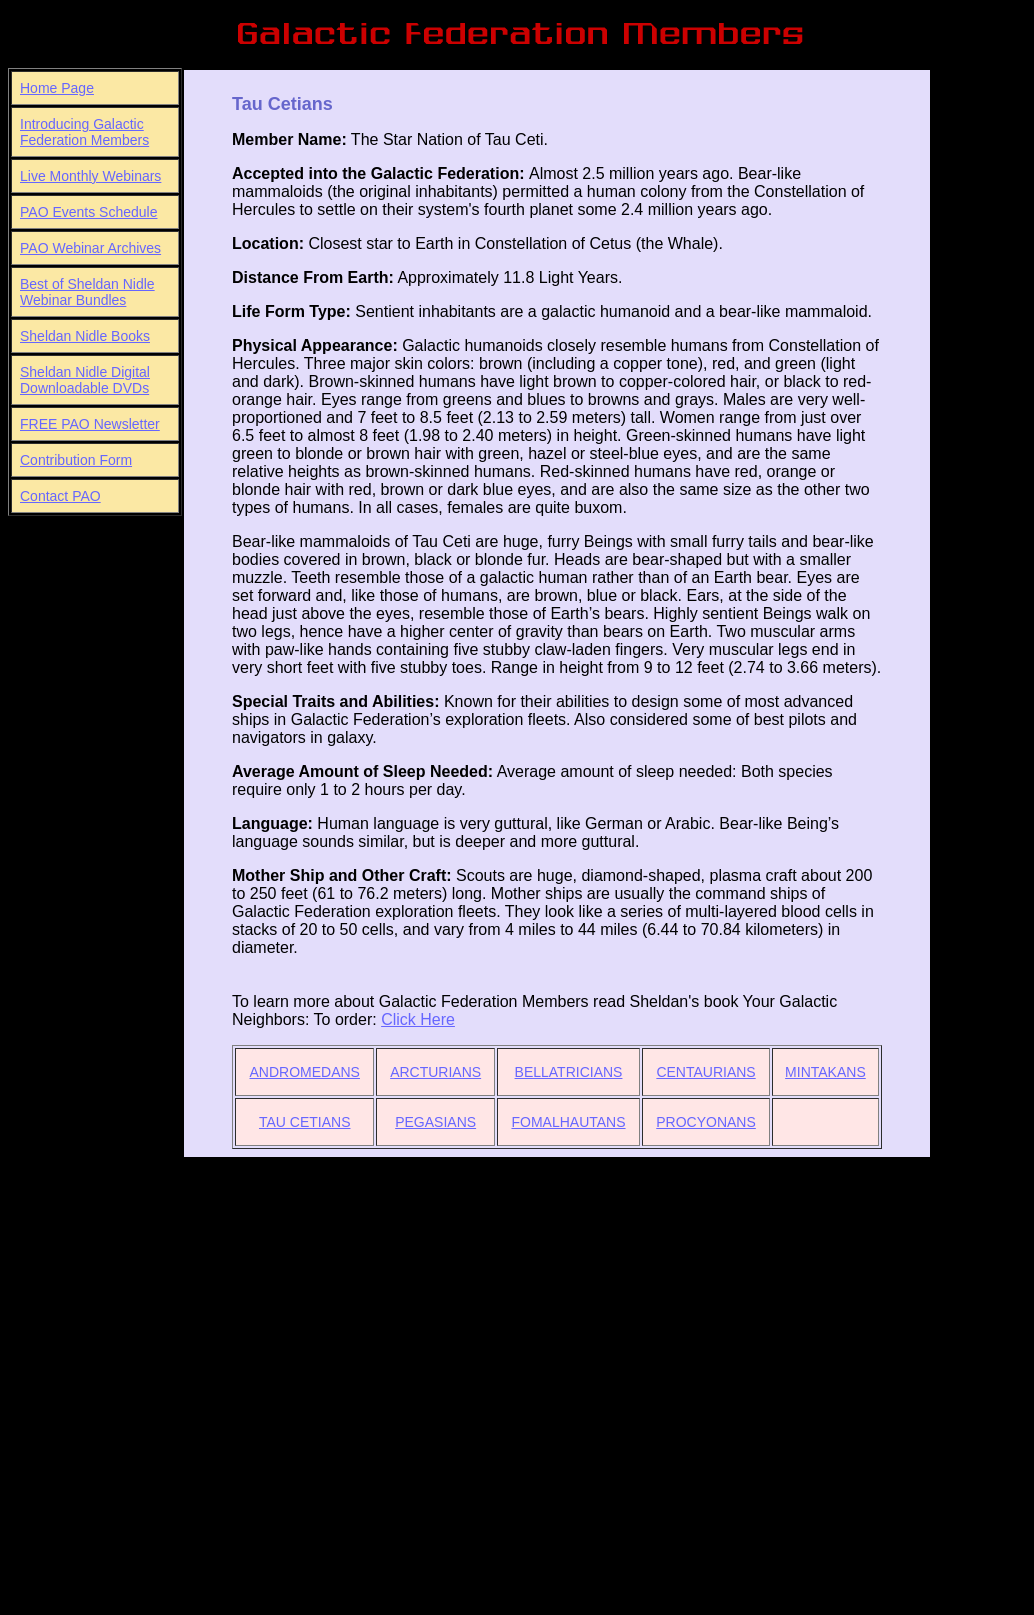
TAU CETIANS (305, 1122)
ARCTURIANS (435, 1072)
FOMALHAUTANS (568, 1122)
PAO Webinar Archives (90, 248)
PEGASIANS (435, 1122)
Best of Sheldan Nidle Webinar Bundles (87, 292)
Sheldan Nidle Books (85, 336)
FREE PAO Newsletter (90, 424)
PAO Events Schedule (88, 212)
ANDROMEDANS (305, 1072)
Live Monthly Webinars (90, 176)
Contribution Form (76, 460)
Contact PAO (60, 496)
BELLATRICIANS (569, 1072)
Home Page (57, 88)
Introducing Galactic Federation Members (84, 132)
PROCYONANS (706, 1122)
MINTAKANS (825, 1072)
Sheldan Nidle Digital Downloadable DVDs (85, 380)
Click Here (418, 1019)
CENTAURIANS (705, 1072)
